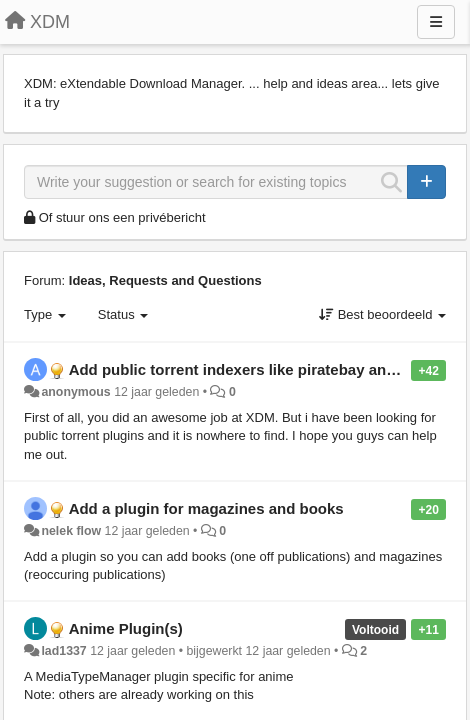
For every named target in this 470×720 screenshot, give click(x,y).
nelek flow (71, 531)
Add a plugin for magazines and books (206, 508)
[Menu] (436, 22)
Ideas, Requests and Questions (165, 280)
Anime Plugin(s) (126, 628)
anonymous (75, 392)
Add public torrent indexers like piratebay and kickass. (263, 369)
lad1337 (63, 651)
